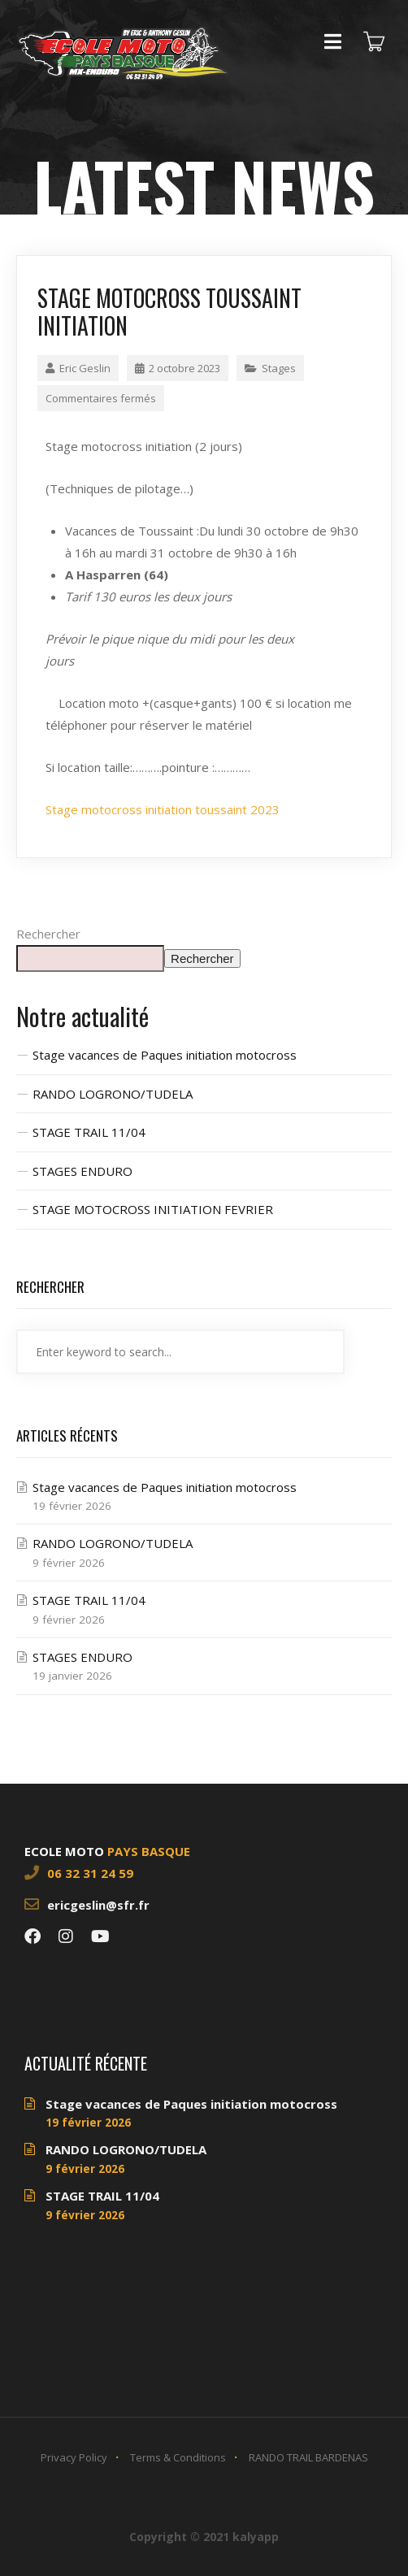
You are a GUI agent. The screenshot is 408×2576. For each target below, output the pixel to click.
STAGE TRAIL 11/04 (89, 1132)
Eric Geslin (78, 368)
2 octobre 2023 (177, 368)
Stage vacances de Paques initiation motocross (165, 1055)
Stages (279, 368)
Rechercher (48, 934)
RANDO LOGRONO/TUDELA (113, 1094)
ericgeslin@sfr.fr (98, 1905)
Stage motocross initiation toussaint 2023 (163, 809)
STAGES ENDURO (82, 1171)
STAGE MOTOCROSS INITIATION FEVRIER (153, 1209)
